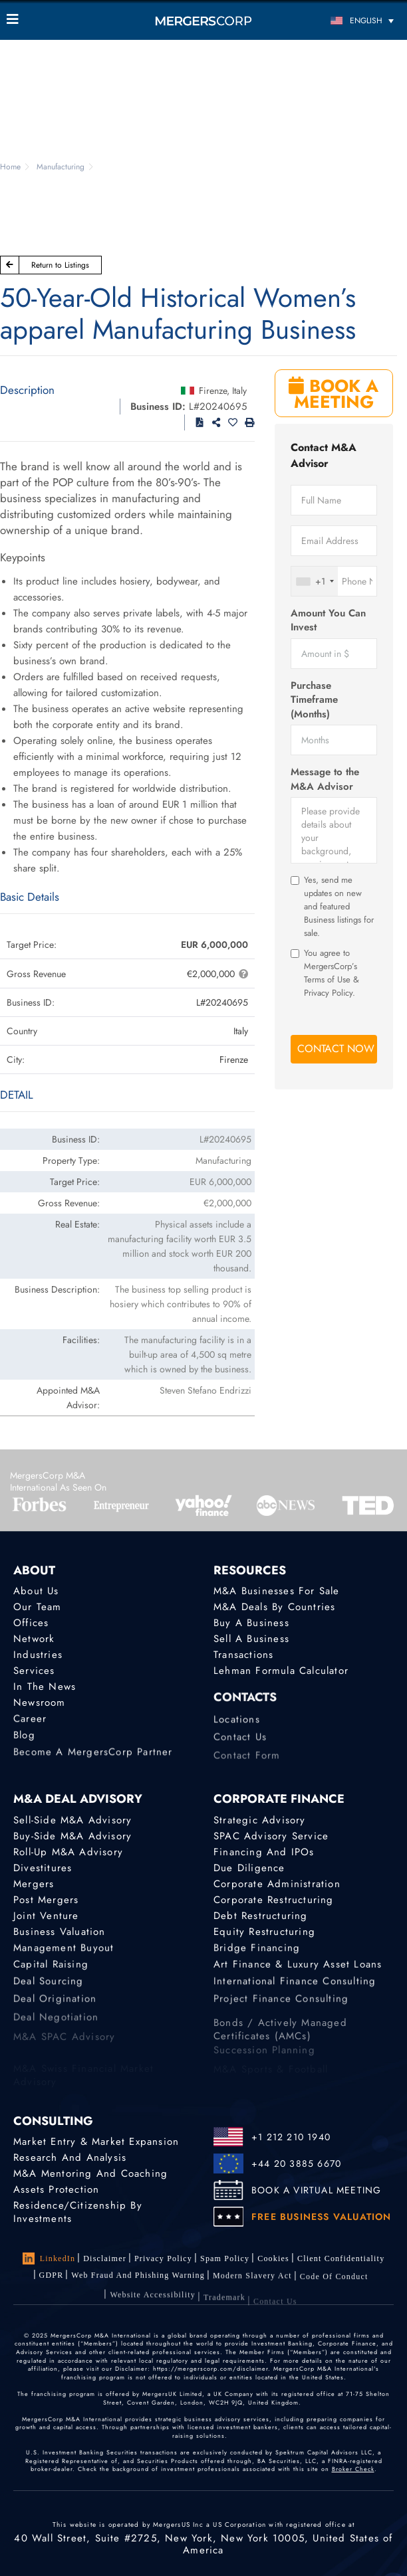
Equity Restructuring (264, 1933)
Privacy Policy (163, 2258)
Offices (31, 1622)
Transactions (243, 1654)
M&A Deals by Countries (274, 1606)
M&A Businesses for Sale (276, 1591)
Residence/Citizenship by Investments (77, 2212)
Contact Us (240, 1746)
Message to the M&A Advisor (325, 779)
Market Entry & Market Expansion (96, 2141)
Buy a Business (251, 1622)
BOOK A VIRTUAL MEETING (316, 2190)
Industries (38, 1654)
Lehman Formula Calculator (280, 1671)
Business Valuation (59, 1933)
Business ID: (158, 406)
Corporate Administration (276, 1883)
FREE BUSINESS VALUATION (321, 2216)
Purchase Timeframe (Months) (314, 700)
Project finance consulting (280, 2008)
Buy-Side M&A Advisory (72, 1836)
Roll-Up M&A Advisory (68, 1852)
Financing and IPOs (264, 1852)
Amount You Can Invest (328, 620)
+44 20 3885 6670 (296, 2163)
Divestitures (42, 1868)
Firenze (213, 390)
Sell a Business (251, 1638)
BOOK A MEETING (333, 393)
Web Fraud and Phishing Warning (138, 2278)
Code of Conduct (334, 2285)
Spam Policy (224, 2258)
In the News (44, 1687)
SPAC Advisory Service (271, 1836)
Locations (236, 1727)
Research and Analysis (69, 2157)
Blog (24, 1741)
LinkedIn (49, 2258)
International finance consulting (294, 1989)
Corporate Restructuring (273, 1899)
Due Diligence (249, 1868)
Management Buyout (63, 1951)
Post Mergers (45, 1899)
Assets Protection (56, 2189)
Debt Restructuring (260, 1916)
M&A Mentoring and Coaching (90, 2173)
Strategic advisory (259, 1820)
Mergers (33, 1883)
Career (30, 1722)
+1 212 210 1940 (291, 2137)
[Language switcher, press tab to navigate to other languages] (351, 20)
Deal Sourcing (48, 1989)
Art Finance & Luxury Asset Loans (297, 1969)
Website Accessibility (153, 2306)
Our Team (37, 1606)
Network (34, 1638)
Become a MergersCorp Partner (93, 1760)
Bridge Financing (256, 1951)
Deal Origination (54, 2008)
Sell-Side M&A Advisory (72, 1820)
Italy (239, 390)
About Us (36, 1591)
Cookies (273, 2258)
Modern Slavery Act (252, 2281)
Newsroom (39, 1704)
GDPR (51, 2276)
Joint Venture (46, 1916)
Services (34, 1671)
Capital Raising (50, 1969)
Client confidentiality (340, 2259)
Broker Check (353, 2468)
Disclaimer (104, 2258)
